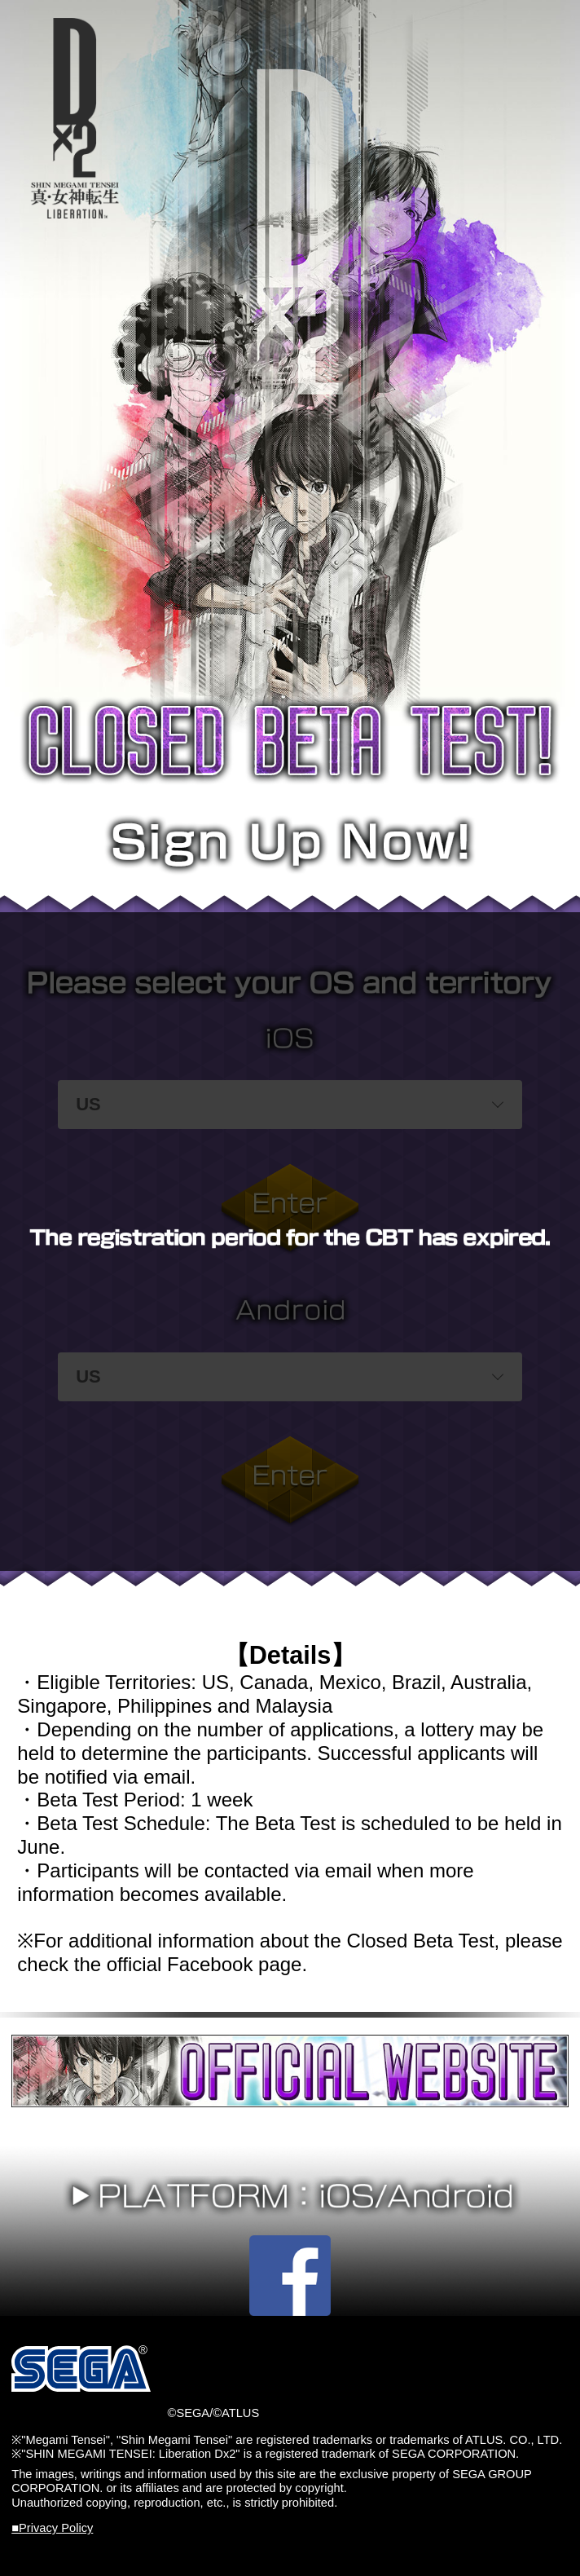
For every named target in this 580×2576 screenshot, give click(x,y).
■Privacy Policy (52, 2527)
